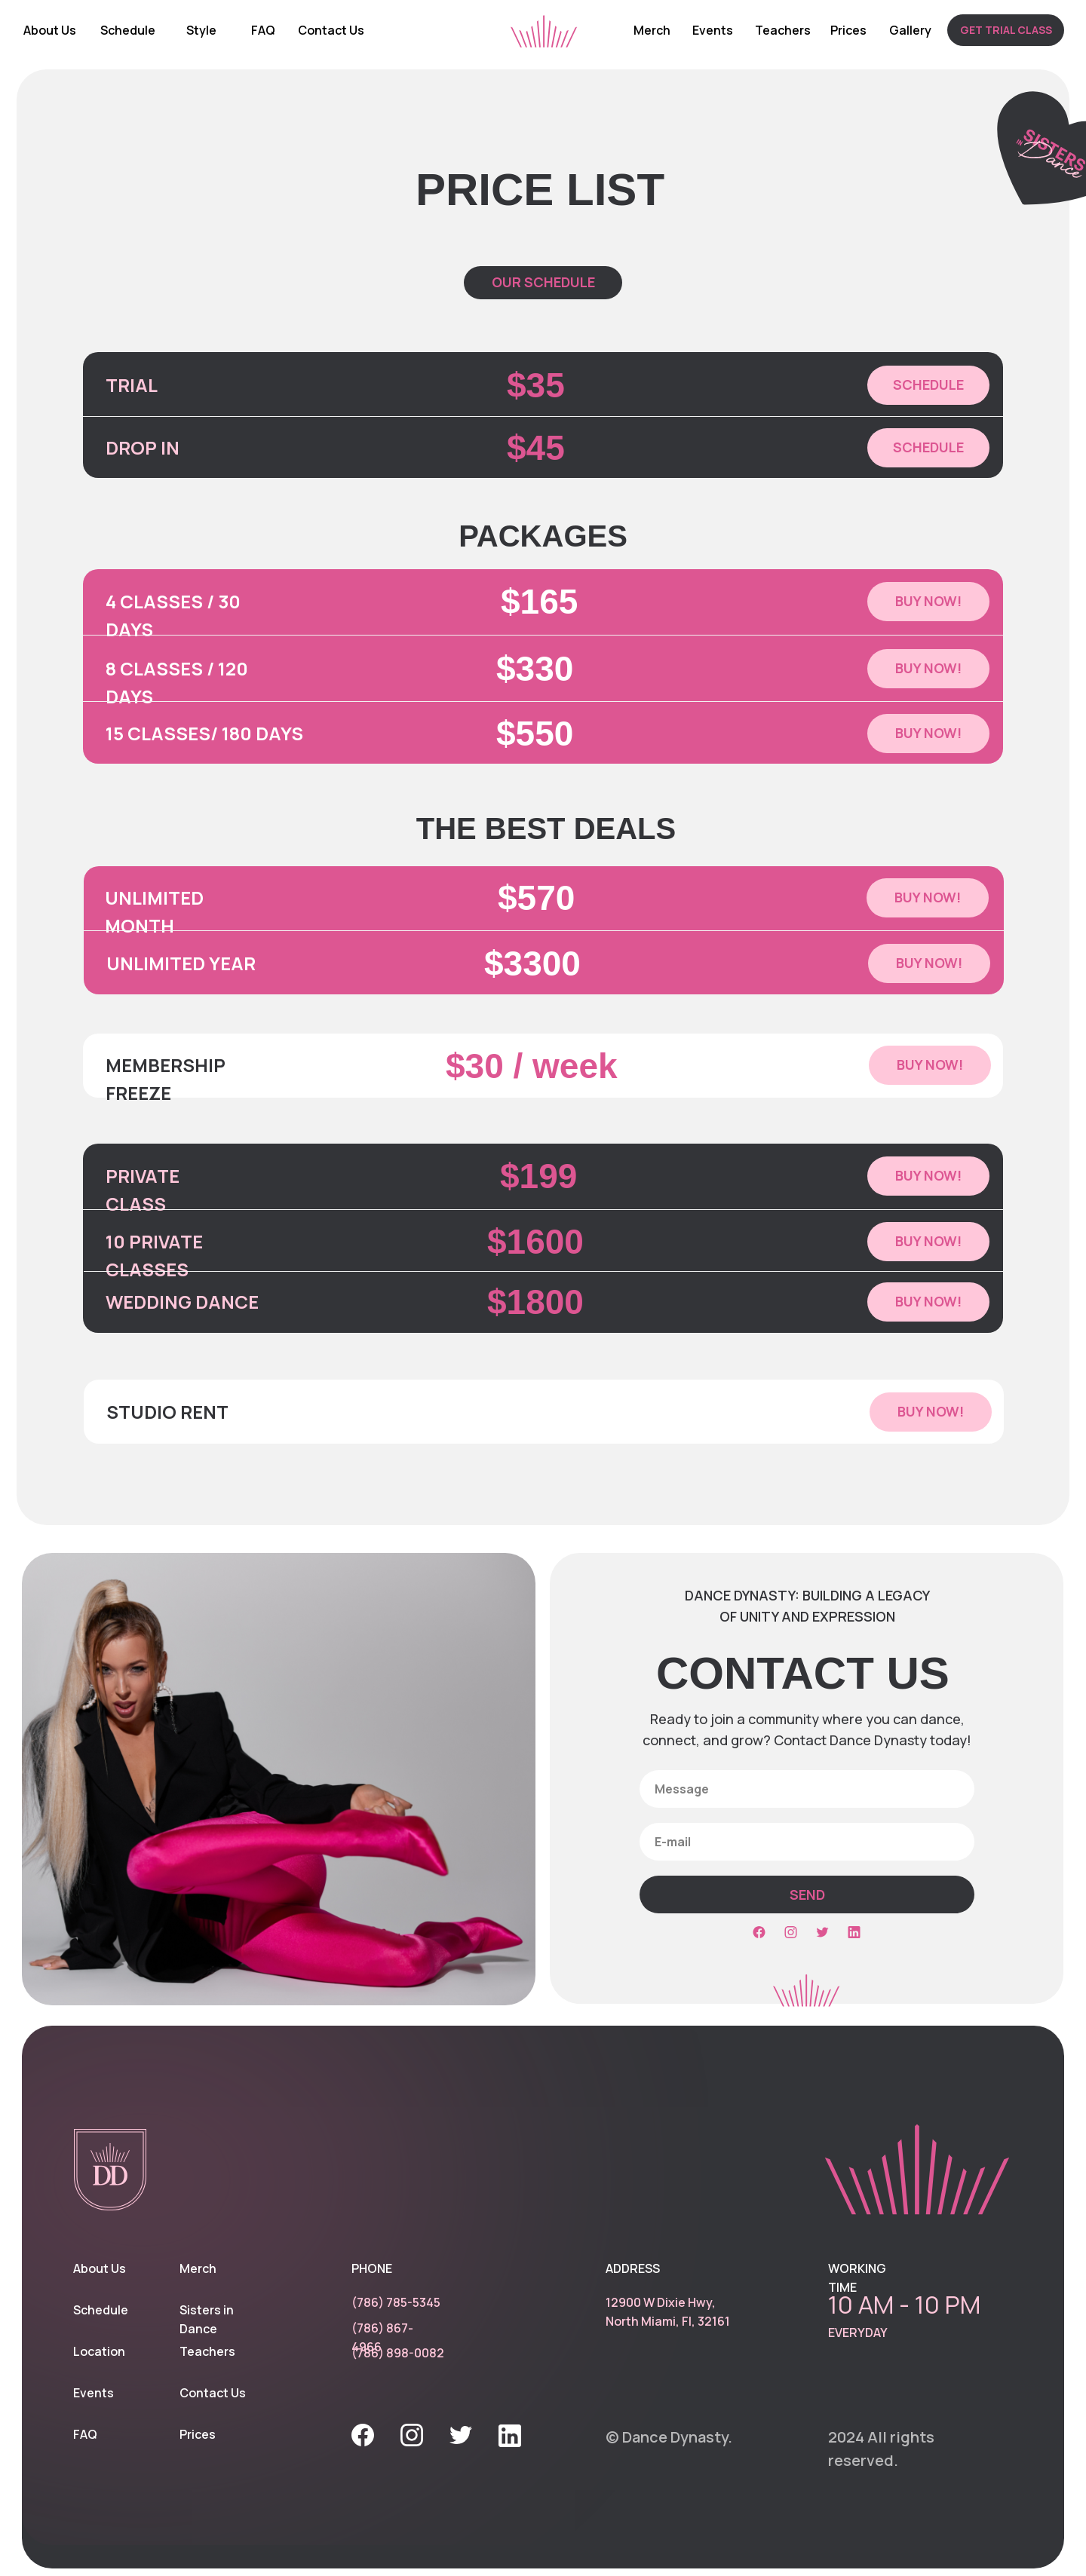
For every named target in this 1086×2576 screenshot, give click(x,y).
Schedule (127, 30)
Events (712, 30)
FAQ (263, 30)
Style (201, 30)
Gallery (910, 30)
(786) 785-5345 (395, 2302)
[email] (807, 1842)
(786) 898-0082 (397, 2353)
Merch (652, 30)
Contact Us (331, 30)
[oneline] (807, 1789)
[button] (1005, 30)
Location (99, 2351)
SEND (807, 1894)
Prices (848, 30)
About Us (49, 30)
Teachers (783, 30)
